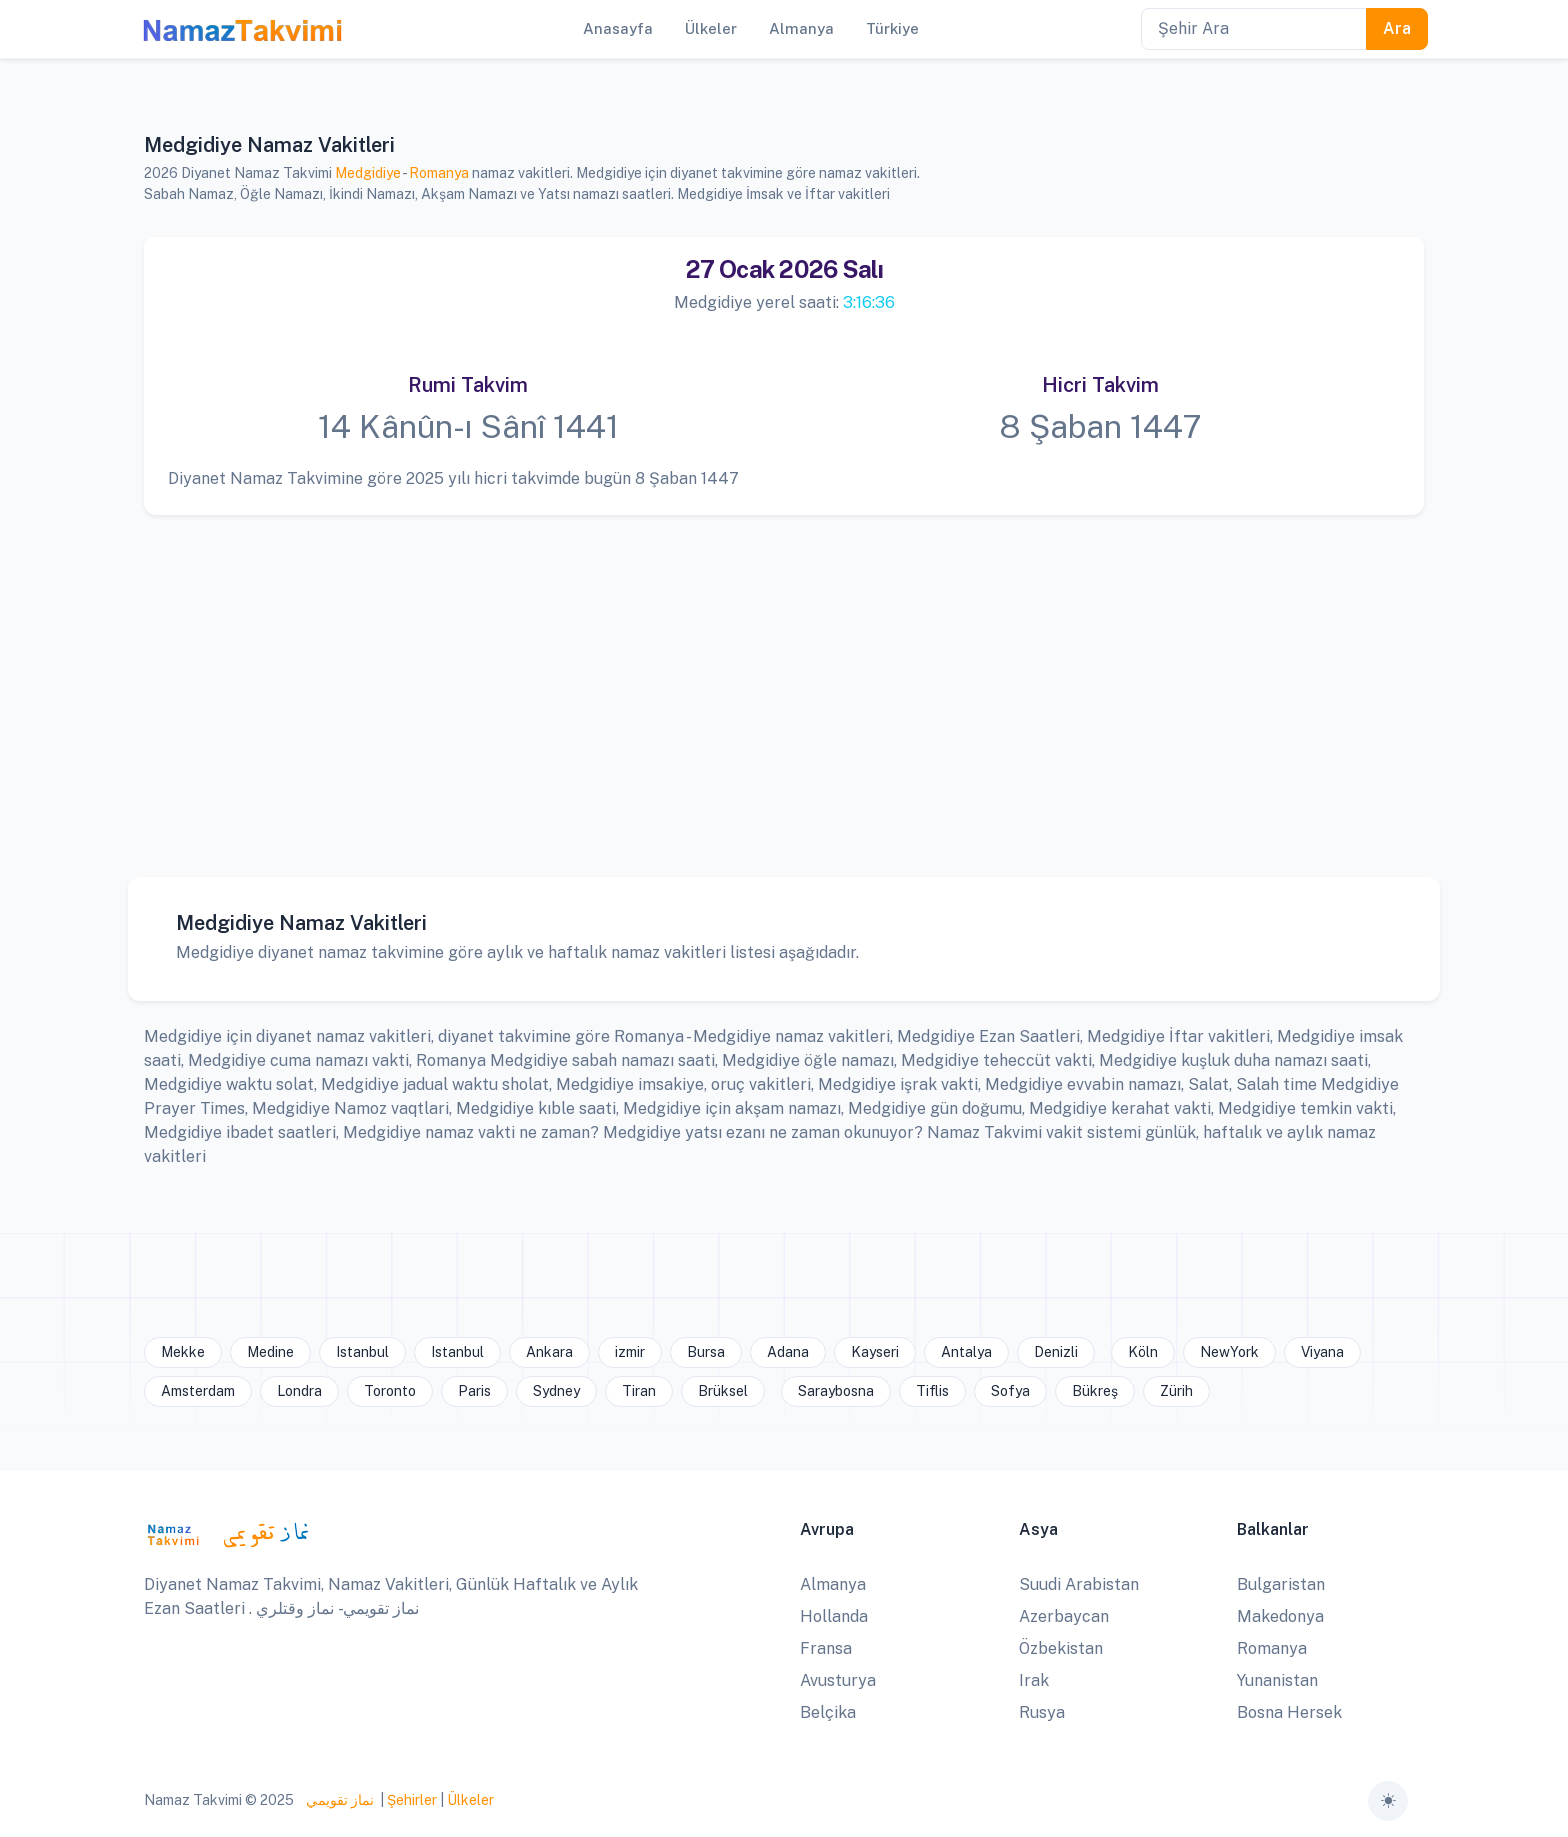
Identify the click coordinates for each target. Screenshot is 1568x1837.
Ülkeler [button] (711, 28)
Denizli (1056, 1352)
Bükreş (1095, 1391)
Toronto (390, 1391)
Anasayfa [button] (618, 28)
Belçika (828, 1712)
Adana (788, 1352)
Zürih (1176, 1391)
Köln (1143, 1352)
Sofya (1010, 1391)
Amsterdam (198, 1391)
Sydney (556, 1391)
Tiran (639, 1391)
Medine (270, 1352)
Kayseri (875, 1352)
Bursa (706, 1352)
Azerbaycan (1064, 1616)
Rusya (1042, 1712)
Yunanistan (1277, 1680)
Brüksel (723, 1391)
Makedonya (1280, 1616)
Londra (299, 1391)
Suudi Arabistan (1079, 1584)
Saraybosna (836, 1391)
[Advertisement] (775, 681)
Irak (1034, 1680)
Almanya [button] (801, 28)
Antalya (966, 1352)
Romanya (439, 173)
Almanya (833, 1584)
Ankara (549, 1352)
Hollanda (834, 1616)
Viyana (1322, 1352)
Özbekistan (1061, 1648)
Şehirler (412, 1800)
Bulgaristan (1281, 1584)
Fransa (826, 1648)
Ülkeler (470, 1800)
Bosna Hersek (1289, 1712)
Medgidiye (368, 173)
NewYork (1229, 1352)
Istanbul (362, 1352)
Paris (474, 1391)
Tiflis (932, 1391)
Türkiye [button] (892, 28)
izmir (630, 1352)
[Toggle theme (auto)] (1388, 1801)
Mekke (183, 1352)
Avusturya (838, 1680)
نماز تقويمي (338, 1800)
